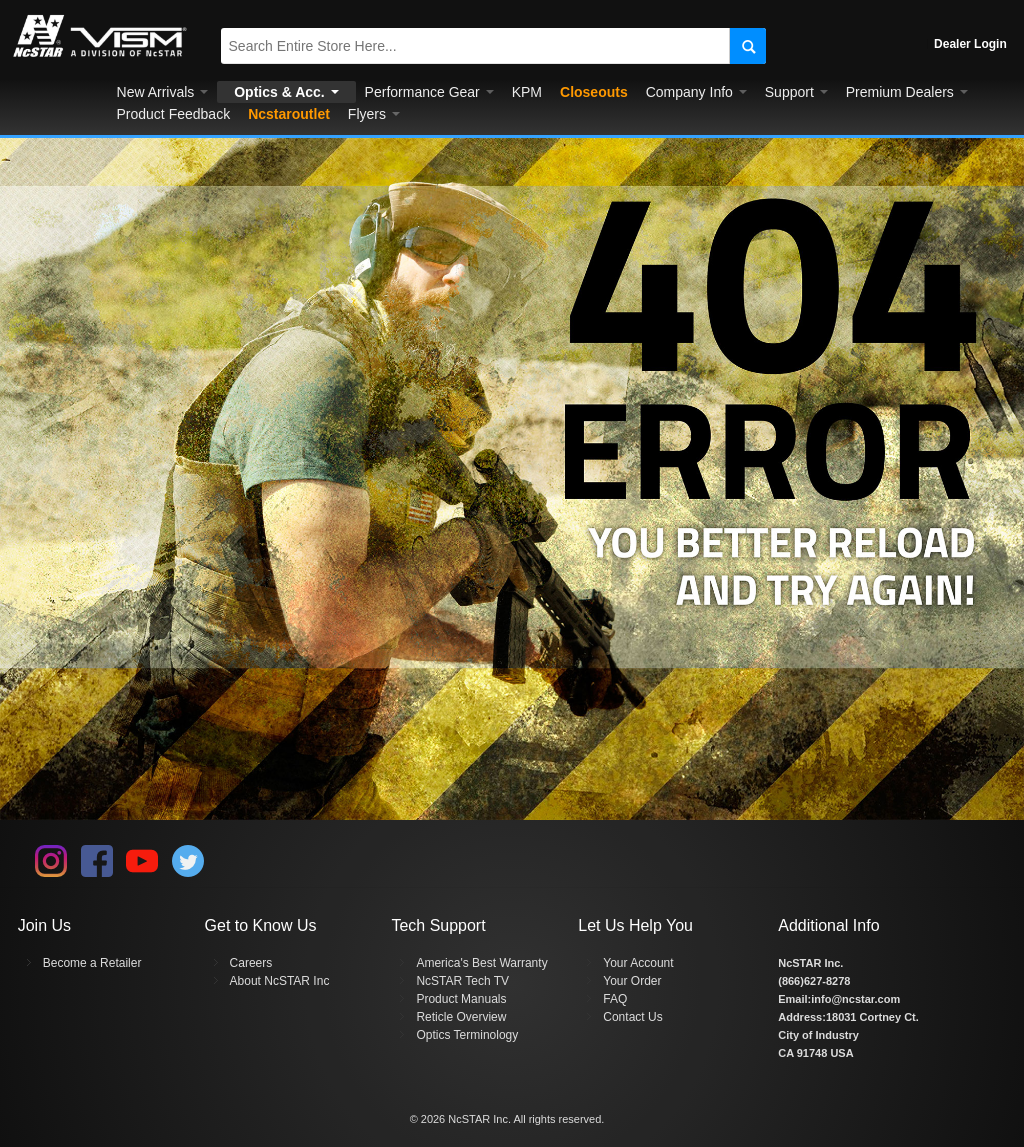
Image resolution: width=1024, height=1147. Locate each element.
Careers (251, 963)
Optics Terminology (467, 1035)
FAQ (615, 999)
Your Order (632, 981)
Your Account (638, 963)
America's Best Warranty (481, 963)
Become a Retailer (92, 963)
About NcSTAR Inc (280, 981)
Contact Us (632, 1017)
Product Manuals (461, 999)
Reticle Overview (461, 1017)
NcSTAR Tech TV (462, 981)
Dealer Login (970, 44)
